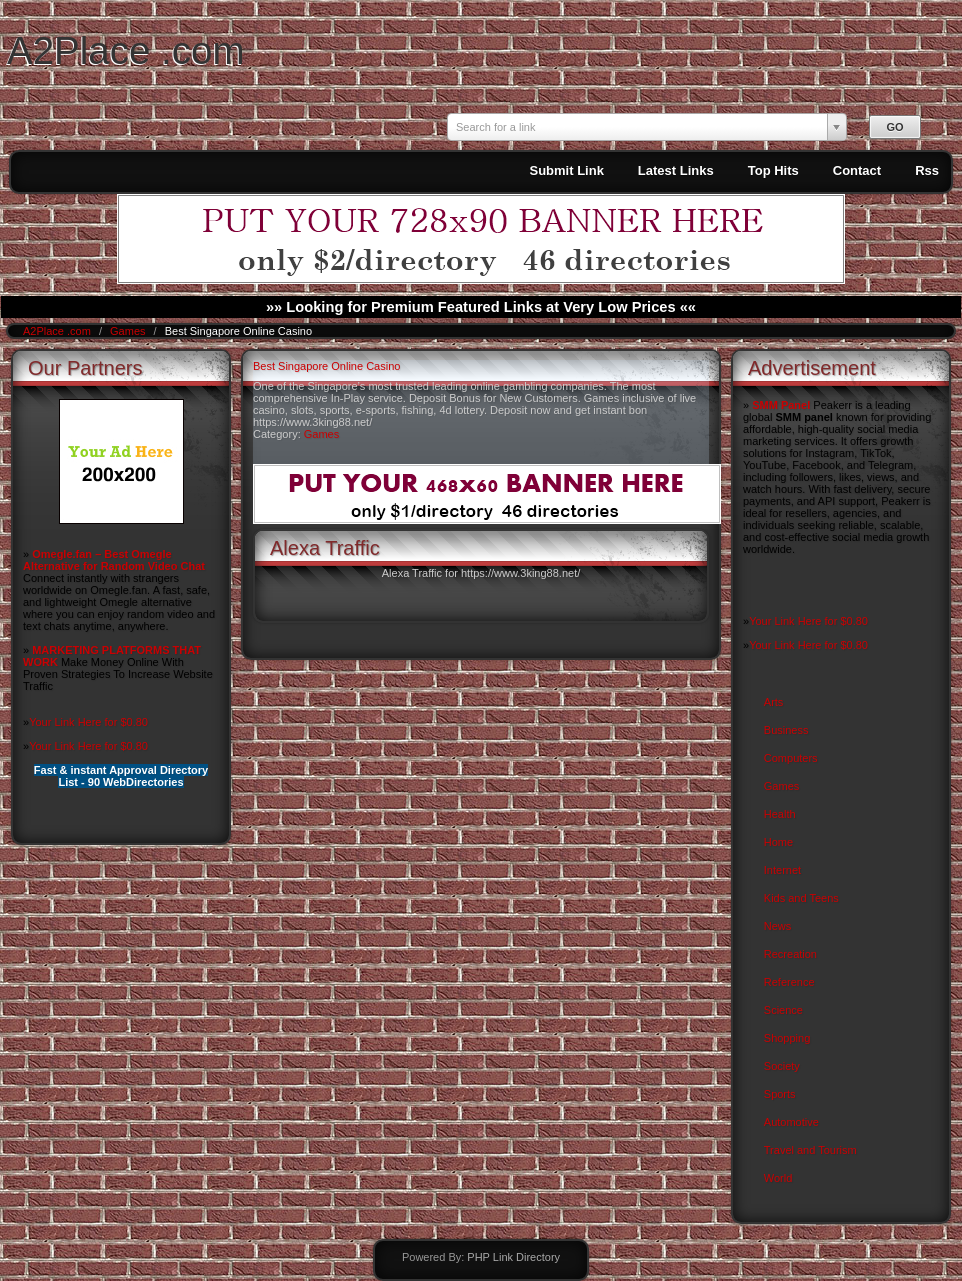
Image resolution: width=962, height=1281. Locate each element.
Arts (774, 702)
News (778, 926)
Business (786, 730)
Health (780, 814)
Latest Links (676, 170)
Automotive (791, 1122)
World (778, 1178)
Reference (789, 982)
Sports (780, 1094)
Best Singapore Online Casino (326, 366)
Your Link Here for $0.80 (88, 722)
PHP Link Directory (513, 1257)
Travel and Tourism (810, 1150)
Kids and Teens (801, 898)
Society (782, 1066)
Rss (927, 170)
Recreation (790, 954)
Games (129, 331)
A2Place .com (126, 50)
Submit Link (566, 170)
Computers (791, 758)
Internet (782, 870)
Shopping (787, 1038)
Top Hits (773, 170)
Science (783, 1010)
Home (778, 842)
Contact (857, 170)
